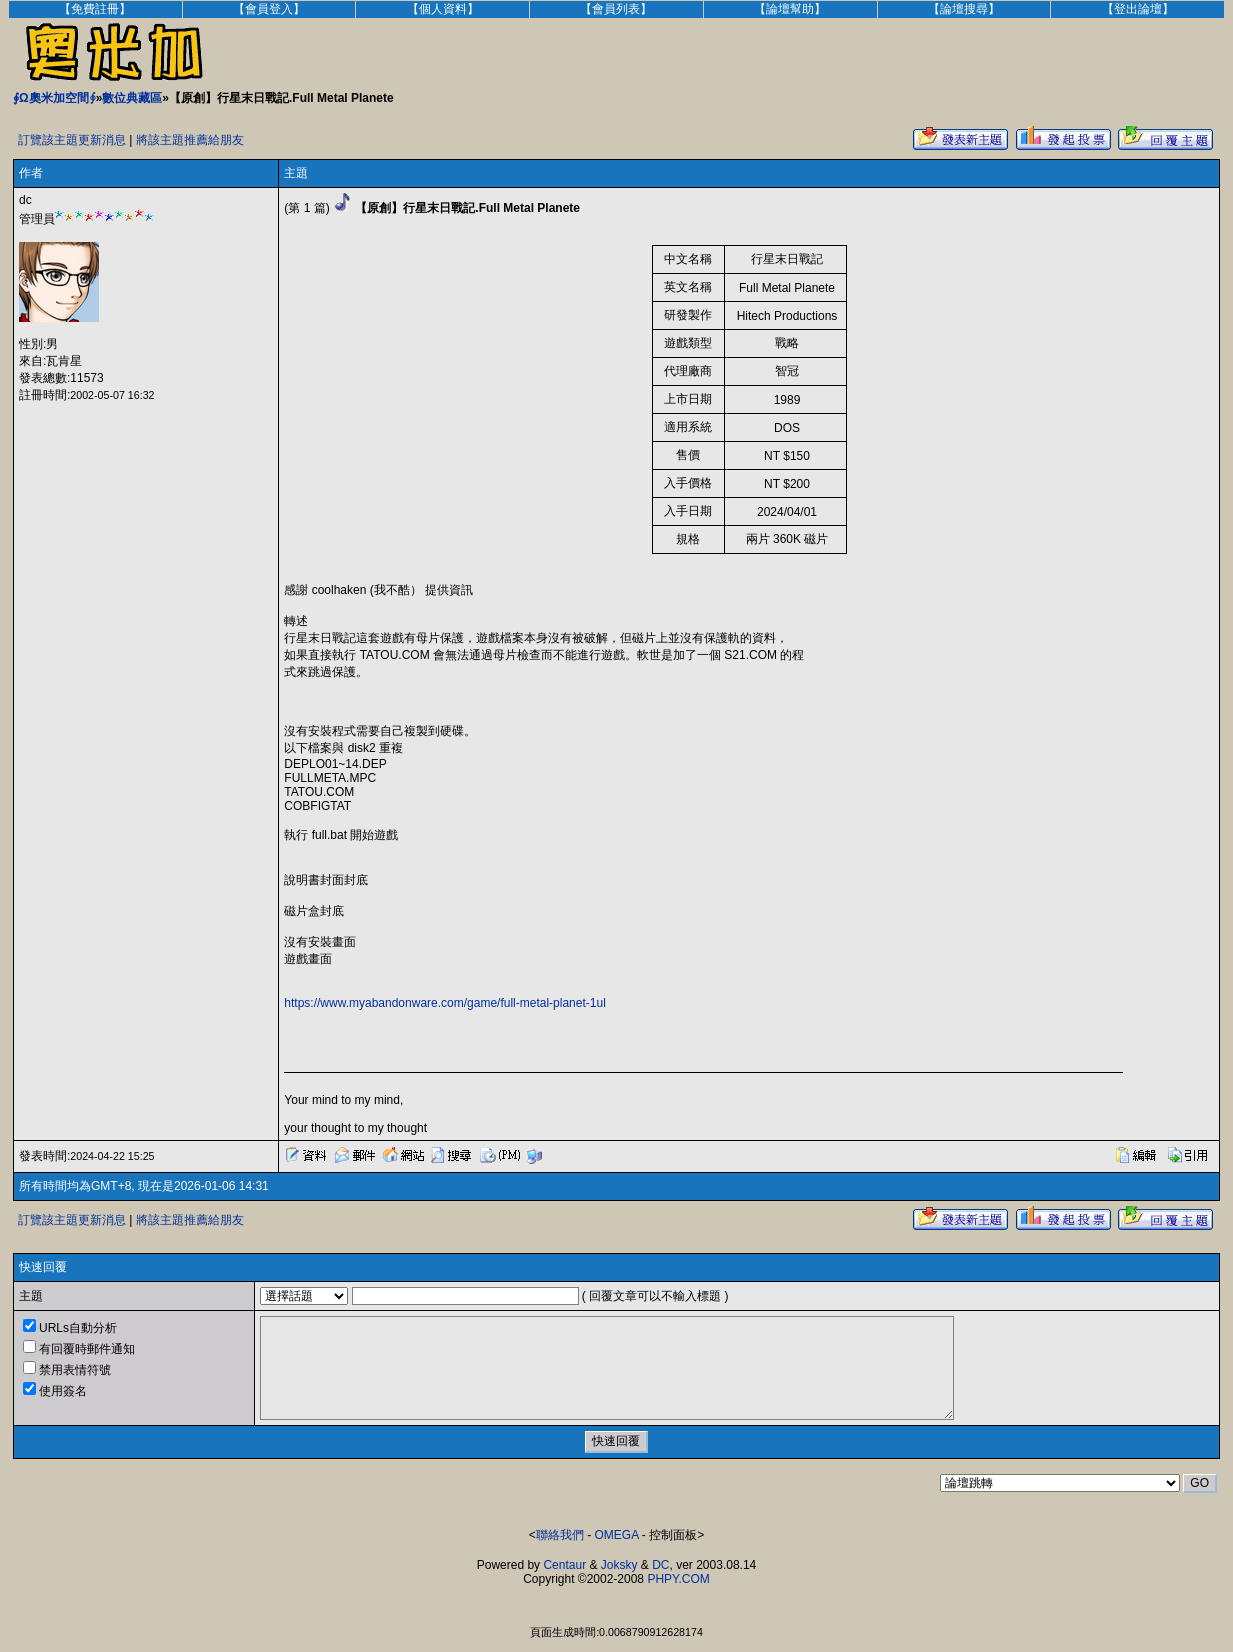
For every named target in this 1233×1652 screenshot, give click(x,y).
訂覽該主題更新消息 (72, 140)
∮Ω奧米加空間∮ (54, 98)
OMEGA (617, 1535)
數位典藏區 (132, 98)
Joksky (619, 1565)
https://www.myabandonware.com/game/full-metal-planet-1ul (444, 1003)
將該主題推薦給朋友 (190, 140)
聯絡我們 (560, 1535)
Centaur (564, 1565)
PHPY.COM (678, 1579)
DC (660, 1565)
